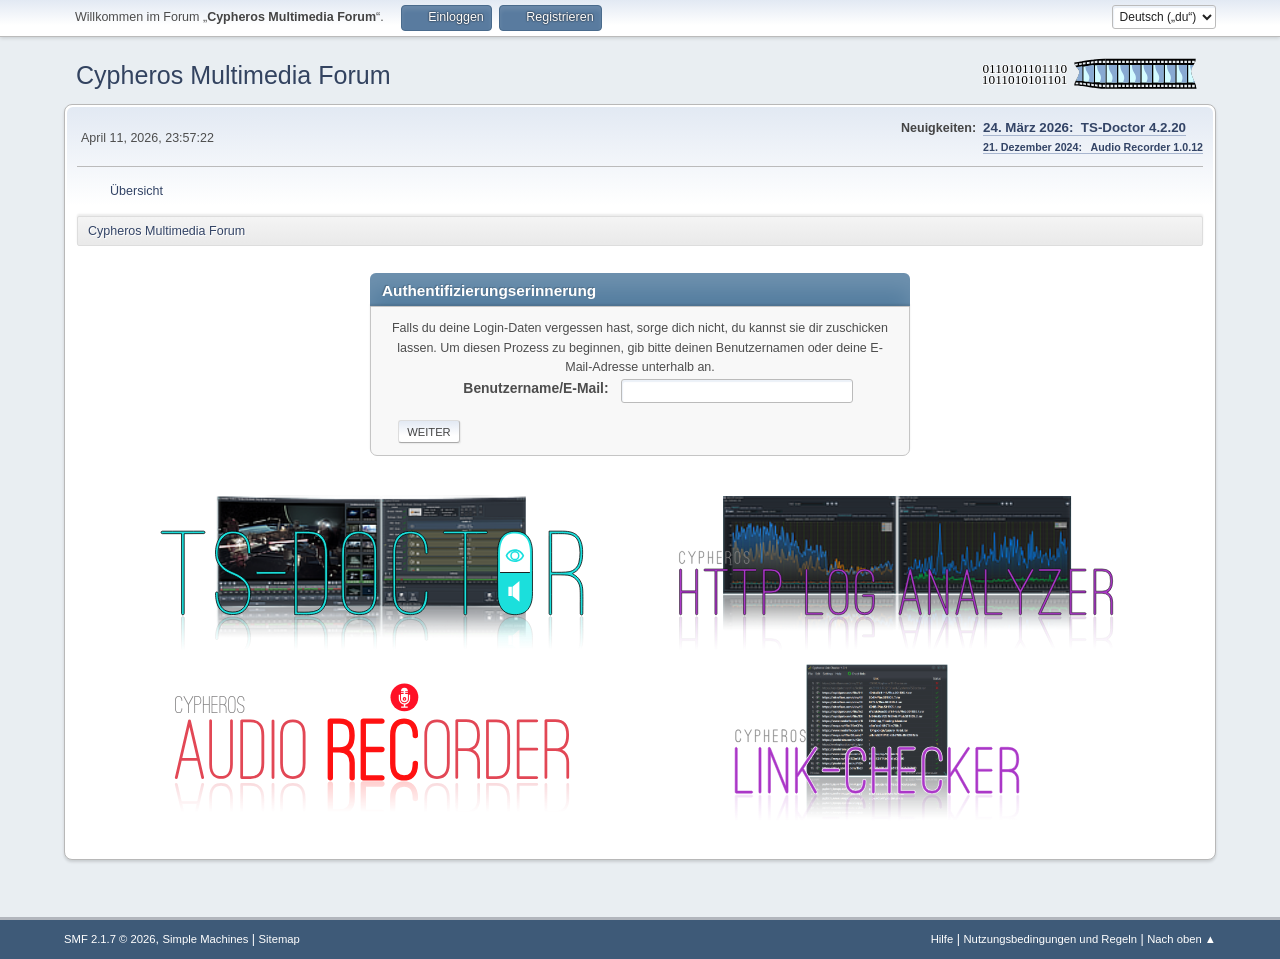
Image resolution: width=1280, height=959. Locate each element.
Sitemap (279, 939)
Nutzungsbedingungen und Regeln (1050, 939)
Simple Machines (206, 939)
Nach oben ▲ (1181, 939)
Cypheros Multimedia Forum (233, 75)
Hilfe (942, 939)
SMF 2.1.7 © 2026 (110, 939)
